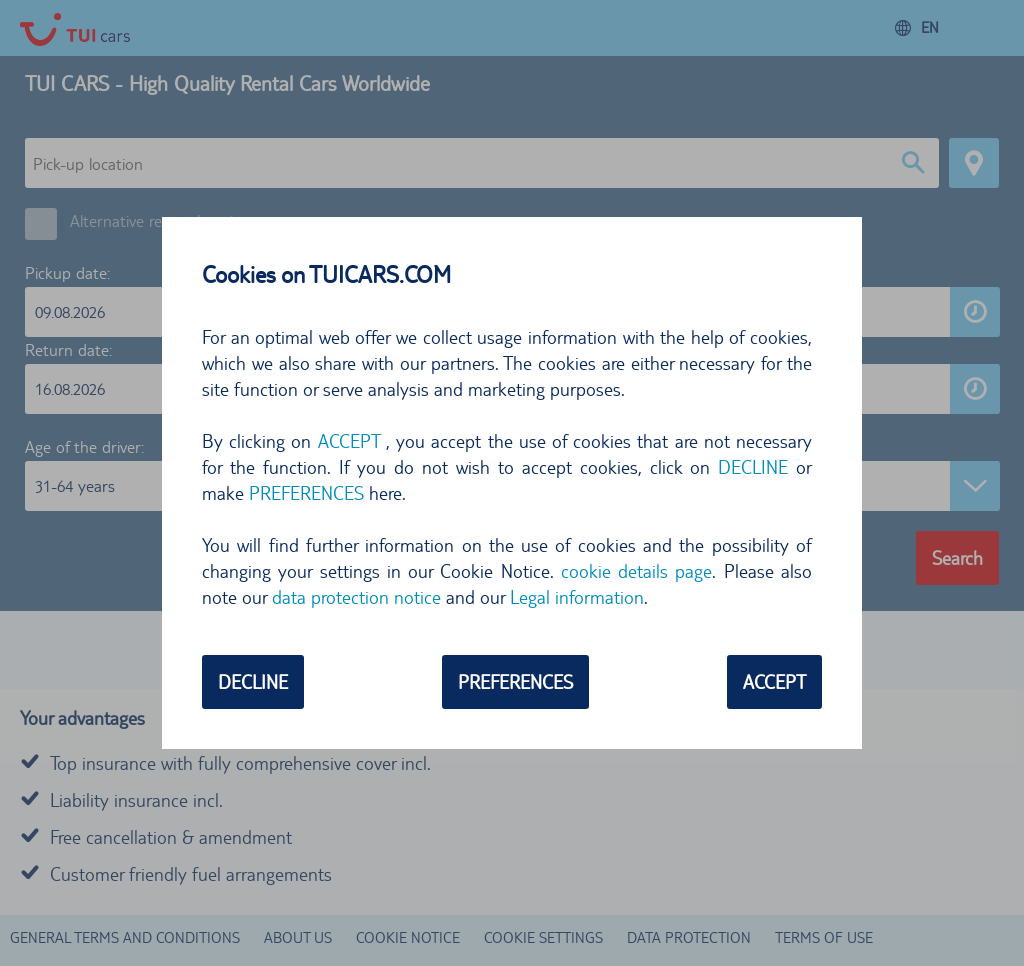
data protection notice (356, 597)
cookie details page (637, 571)
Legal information (577, 597)
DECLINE (753, 467)
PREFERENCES (306, 493)
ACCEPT (349, 441)
